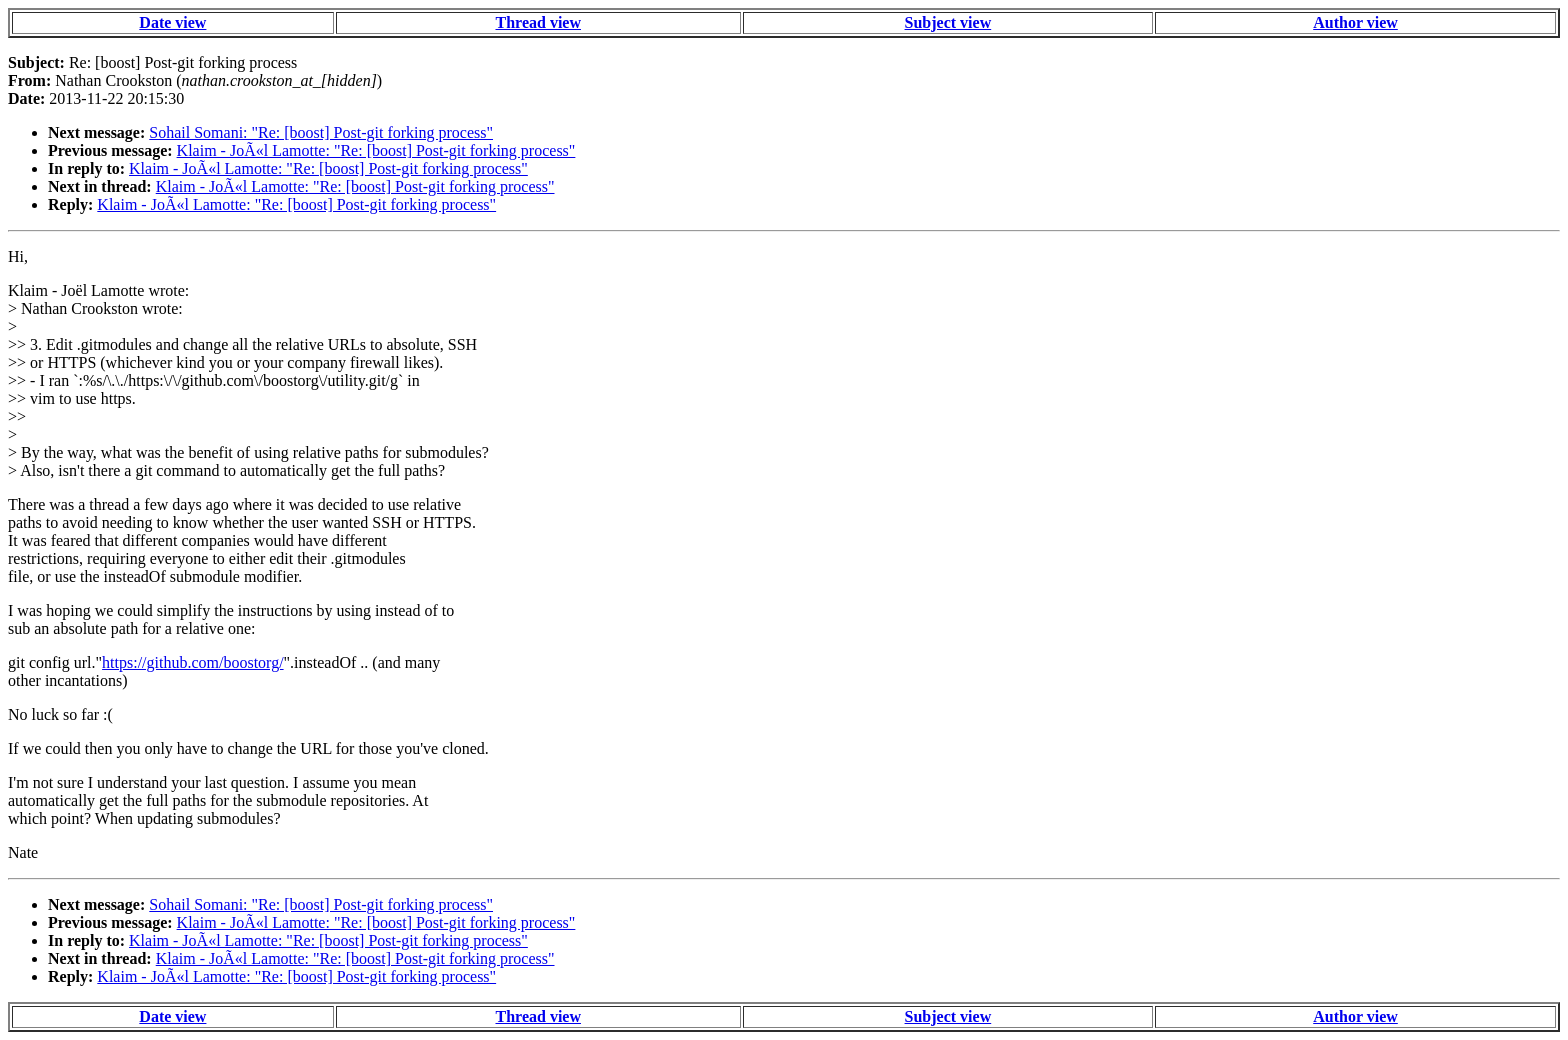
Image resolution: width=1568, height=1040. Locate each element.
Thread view (538, 22)
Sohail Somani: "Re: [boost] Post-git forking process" (321, 132)
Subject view (948, 22)
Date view (172, 22)
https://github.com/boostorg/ (193, 662)
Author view (1355, 22)
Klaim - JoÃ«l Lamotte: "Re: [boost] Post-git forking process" (376, 150)
